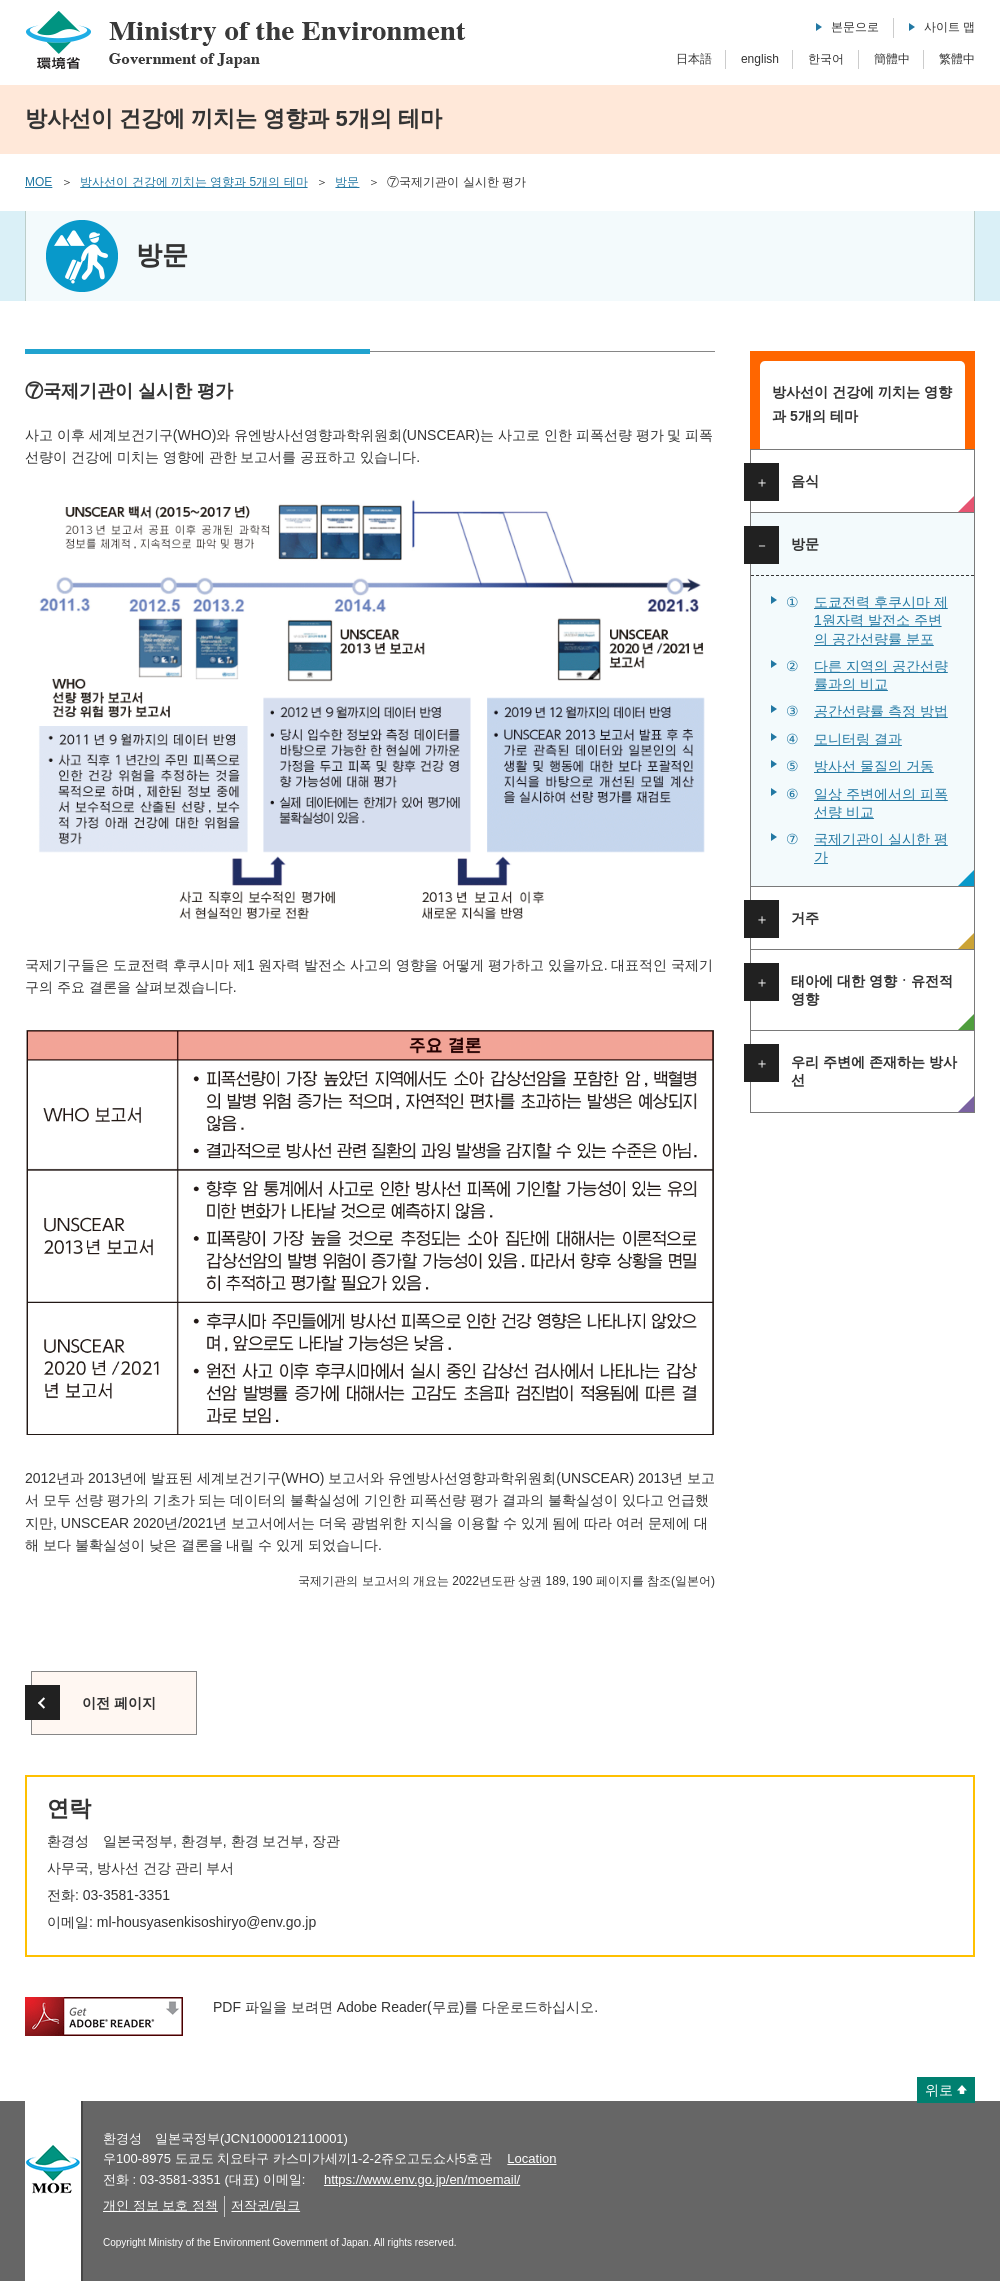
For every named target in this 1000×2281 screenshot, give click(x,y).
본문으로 (855, 27)
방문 (347, 182)
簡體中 (892, 59)
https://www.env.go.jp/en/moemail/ (422, 2179)
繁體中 (957, 59)
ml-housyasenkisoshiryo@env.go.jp (206, 1922)
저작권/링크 (265, 2205)
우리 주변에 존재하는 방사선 (874, 1071)
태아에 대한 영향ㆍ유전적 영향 (872, 990)
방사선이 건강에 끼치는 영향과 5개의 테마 (193, 182)
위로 (939, 2090)
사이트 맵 (949, 27)
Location (531, 2158)
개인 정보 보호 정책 (160, 2205)
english (760, 59)
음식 (805, 481)
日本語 (694, 59)
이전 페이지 (119, 1703)
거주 (805, 918)
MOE (38, 182)
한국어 (826, 59)
